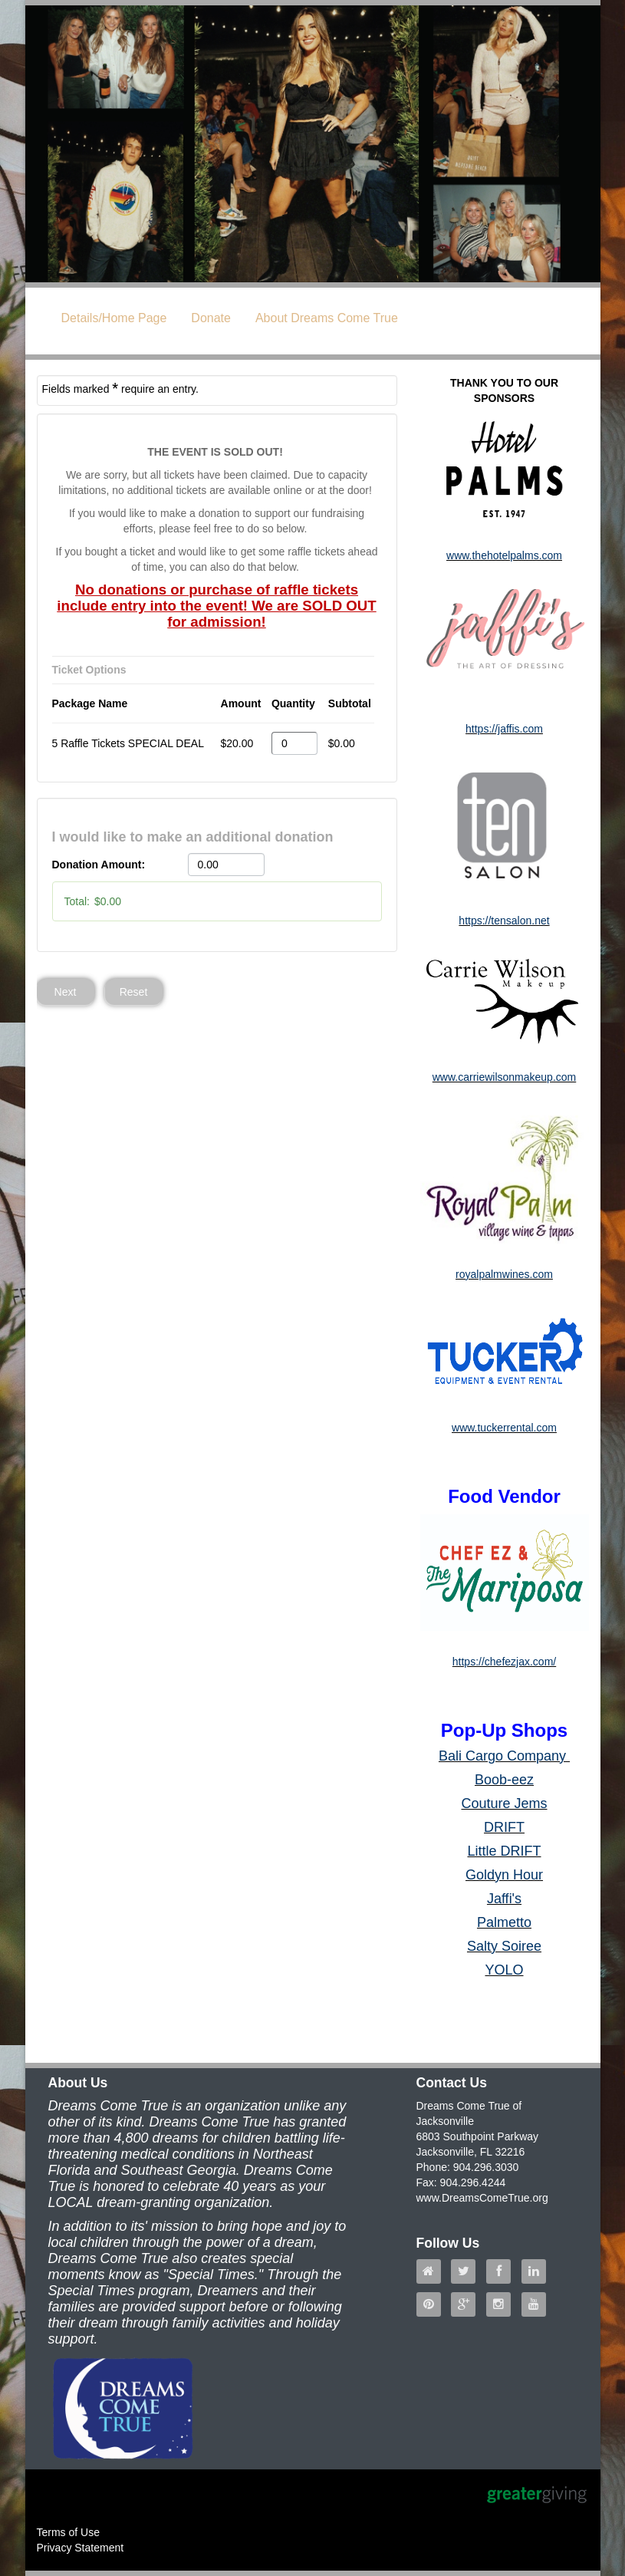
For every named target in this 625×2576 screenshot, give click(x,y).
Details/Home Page (114, 317)
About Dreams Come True (326, 317)
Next (65, 992)
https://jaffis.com (504, 729)
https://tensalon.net (504, 920)
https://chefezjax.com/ (504, 1661)
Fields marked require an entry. (120, 388)
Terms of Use (68, 2532)
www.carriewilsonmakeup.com (505, 1077)
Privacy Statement (80, 2547)
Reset (134, 992)
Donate (211, 317)
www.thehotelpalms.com (504, 555)
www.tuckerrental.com (504, 1427)
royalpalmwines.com (504, 1274)
